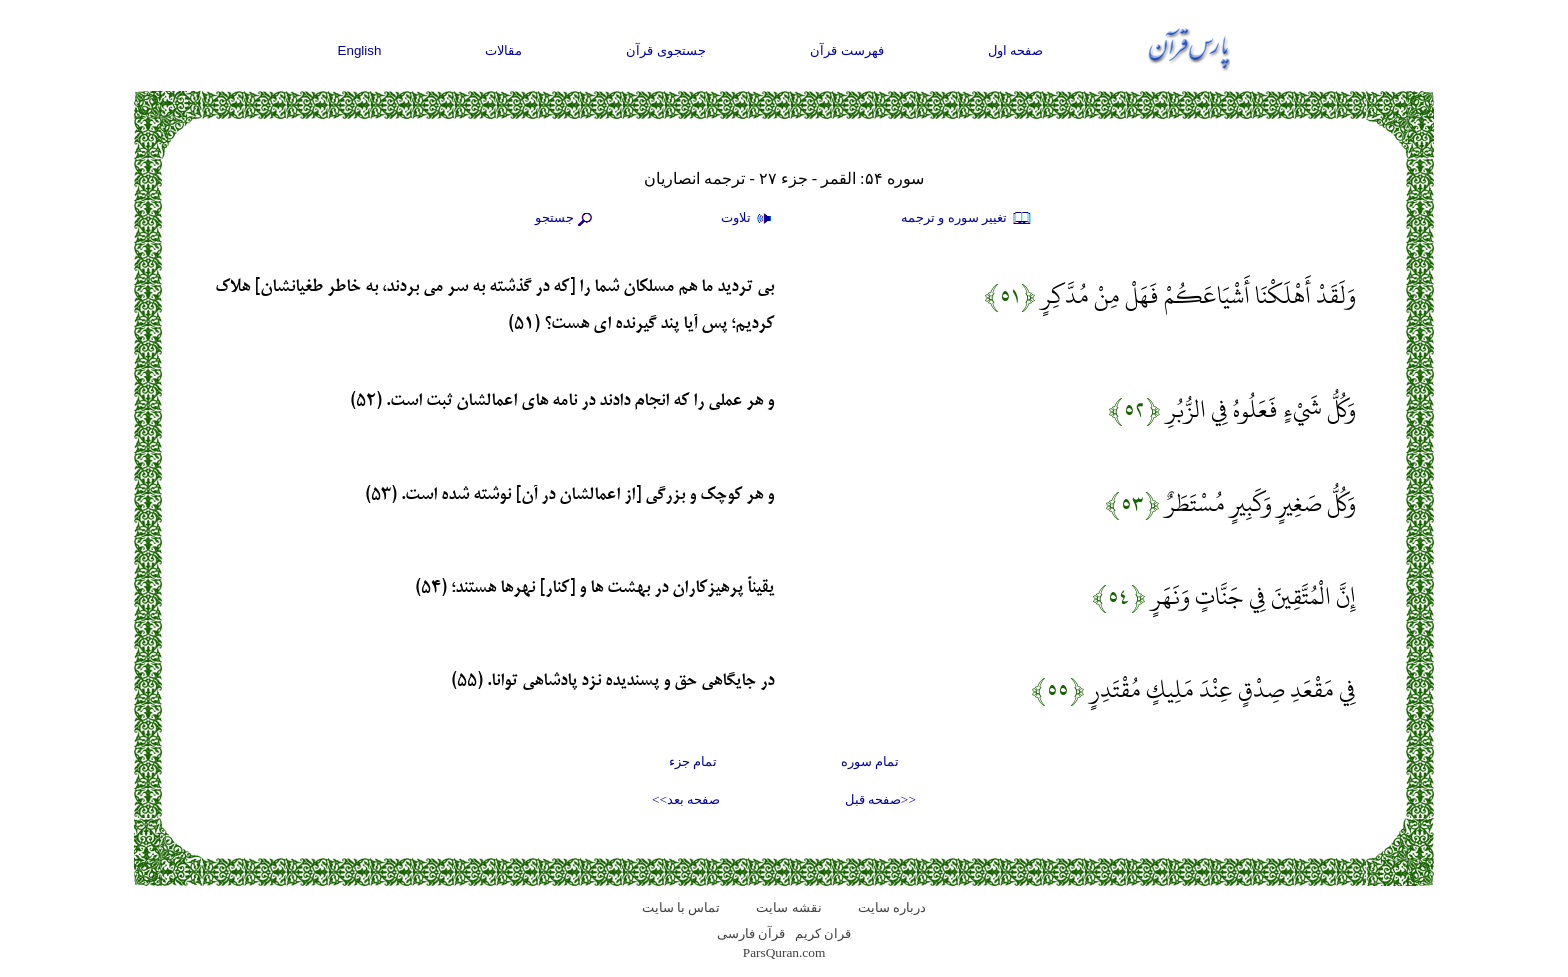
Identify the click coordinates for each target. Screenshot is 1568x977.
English (360, 50)
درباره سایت (892, 907)
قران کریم (823, 933)
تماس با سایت (681, 907)
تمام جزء (693, 761)
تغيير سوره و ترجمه (967, 219)
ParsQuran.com (784, 952)
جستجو (566, 219)
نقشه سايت (788, 907)
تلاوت (749, 219)
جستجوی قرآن (666, 50)
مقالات (503, 50)
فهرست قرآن (847, 50)
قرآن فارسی (751, 933)
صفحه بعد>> (686, 799)
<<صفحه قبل (880, 799)
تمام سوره (870, 761)
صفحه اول (1016, 50)
